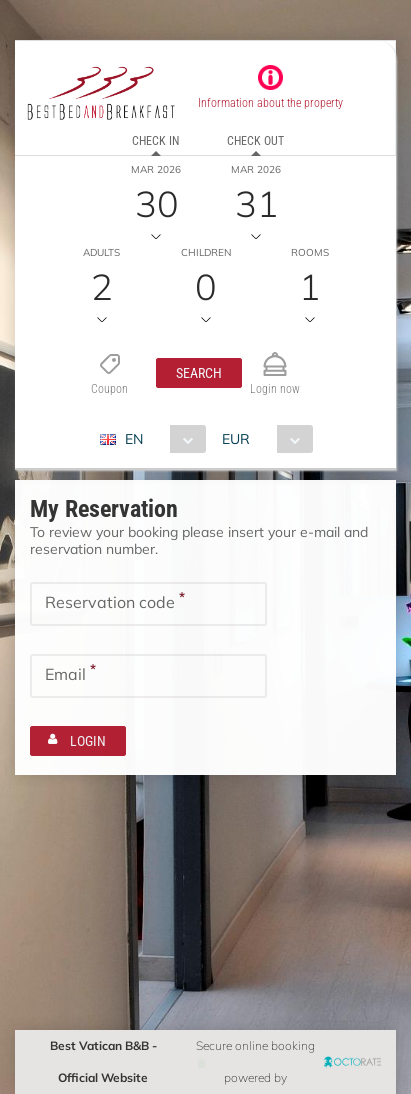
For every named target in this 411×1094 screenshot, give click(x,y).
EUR (236, 439)
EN (134, 439)
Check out (255, 141)
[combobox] (160, 439)
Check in (155, 141)
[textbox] (148, 604)
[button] (199, 373)
